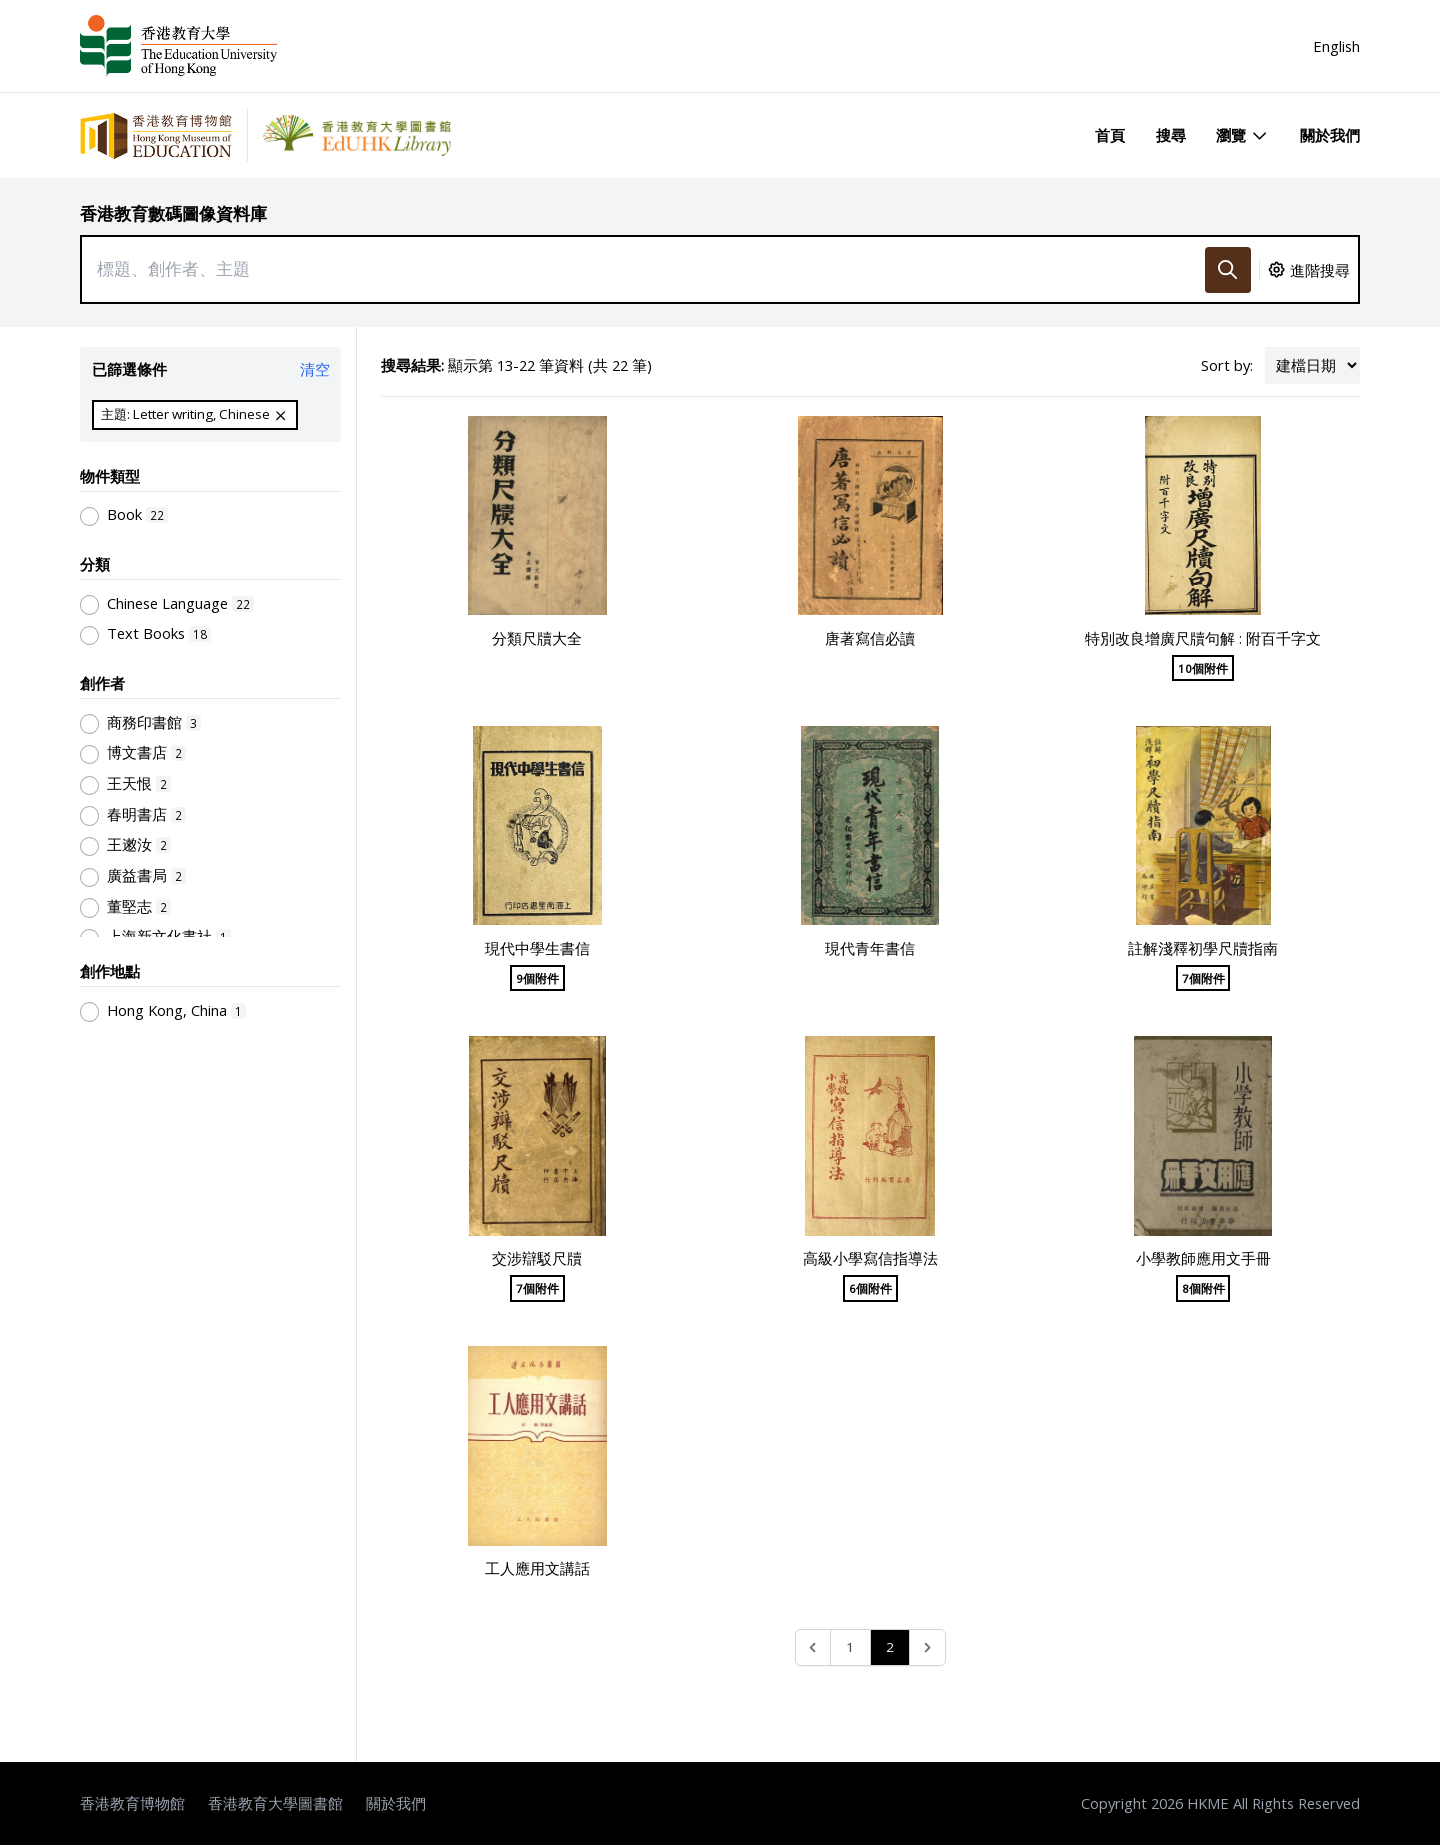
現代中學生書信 (537, 948)
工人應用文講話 (537, 1568)
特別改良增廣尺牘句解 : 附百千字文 (1203, 638)
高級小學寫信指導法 (870, 1258)
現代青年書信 (870, 948)
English (1336, 46)
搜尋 (1171, 135)
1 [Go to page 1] (850, 1647)
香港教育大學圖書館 (275, 1803)
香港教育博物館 (132, 1803)
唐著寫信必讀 (870, 638)
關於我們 (1330, 135)
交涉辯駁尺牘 (537, 1258)
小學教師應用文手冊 (1203, 1258)
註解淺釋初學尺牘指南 (1203, 948)
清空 (315, 369)
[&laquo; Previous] (813, 1647)
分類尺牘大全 (537, 638)
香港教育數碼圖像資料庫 (173, 213)
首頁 (1110, 135)
